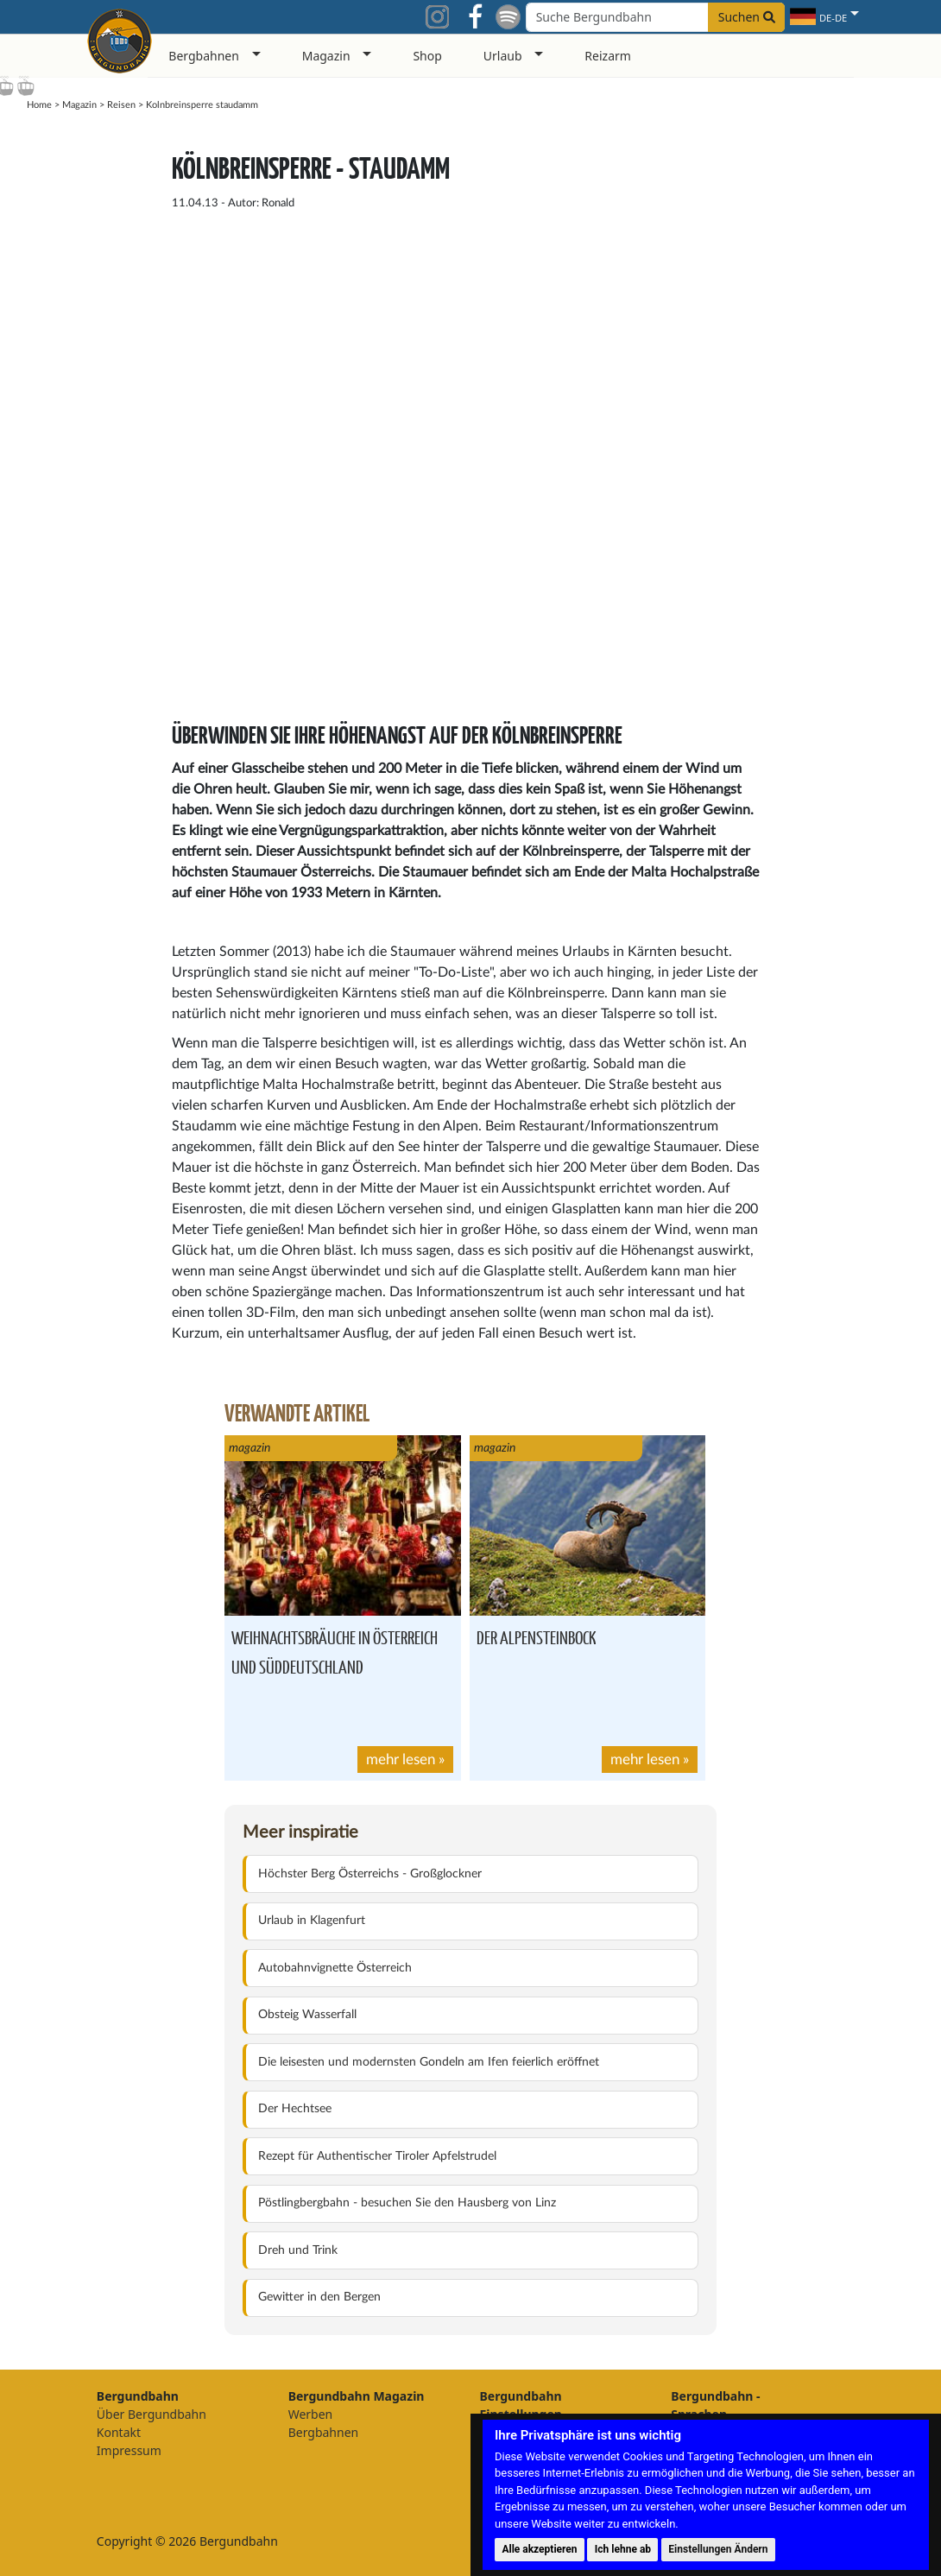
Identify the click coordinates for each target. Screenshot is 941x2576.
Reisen (121, 105)
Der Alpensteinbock (537, 1637)
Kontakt (119, 2432)
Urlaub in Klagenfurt (311, 1921)
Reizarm (607, 55)
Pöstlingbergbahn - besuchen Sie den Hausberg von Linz (407, 2203)
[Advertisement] (839, 391)
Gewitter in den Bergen (319, 2297)
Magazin (79, 105)
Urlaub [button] (502, 55)
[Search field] (655, 17)
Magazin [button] (326, 55)
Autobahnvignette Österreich (335, 1968)
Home (39, 105)
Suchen (746, 17)
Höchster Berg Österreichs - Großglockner (370, 1874)
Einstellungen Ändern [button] (717, 2549)
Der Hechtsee (295, 2109)
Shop (427, 55)
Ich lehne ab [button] (623, 2549)
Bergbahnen (323, 2432)
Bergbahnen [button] (203, 55)
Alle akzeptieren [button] (539, 2549)
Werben (310, 2414)
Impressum (129, 2450)
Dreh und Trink (298, 2250)
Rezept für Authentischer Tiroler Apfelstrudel (377, 2156)
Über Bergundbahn (151, 2414)
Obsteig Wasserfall (307, 2015)
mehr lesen (400, 1759)
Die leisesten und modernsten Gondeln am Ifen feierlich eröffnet (428, 2062)
